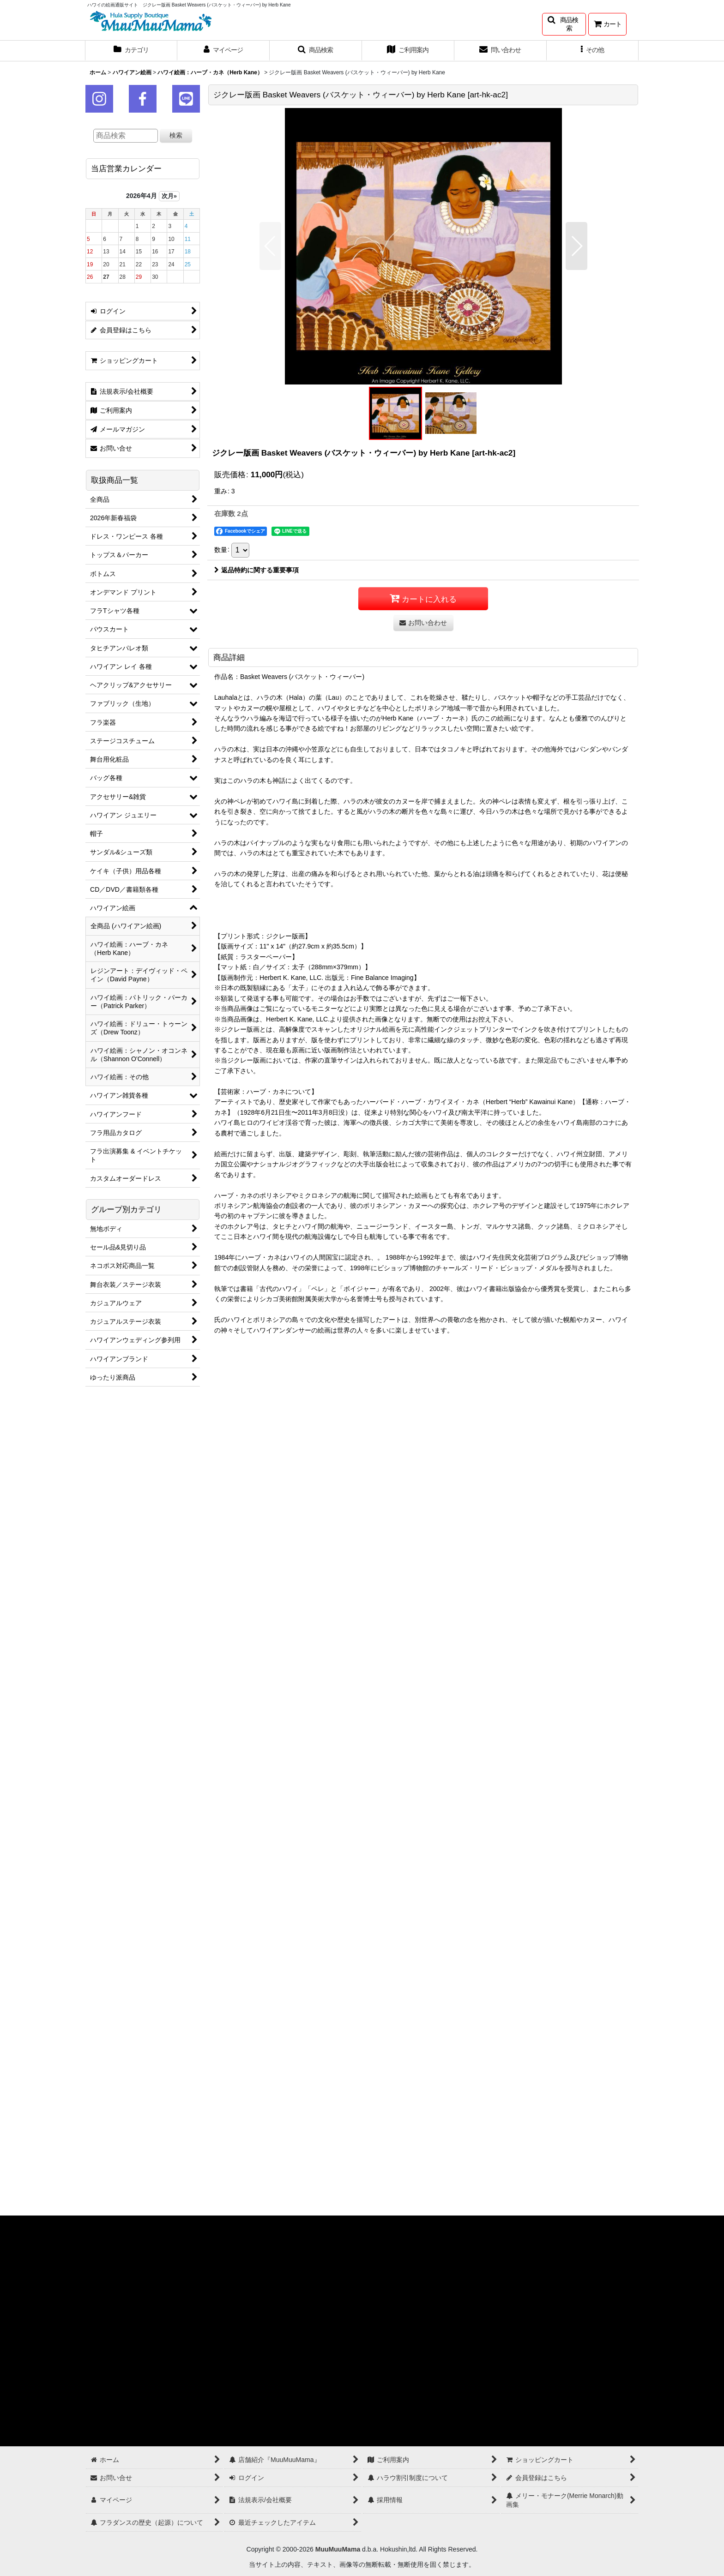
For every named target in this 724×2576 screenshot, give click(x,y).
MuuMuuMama (337, 2549)
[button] (564, 24)
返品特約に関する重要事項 (256, 570)
